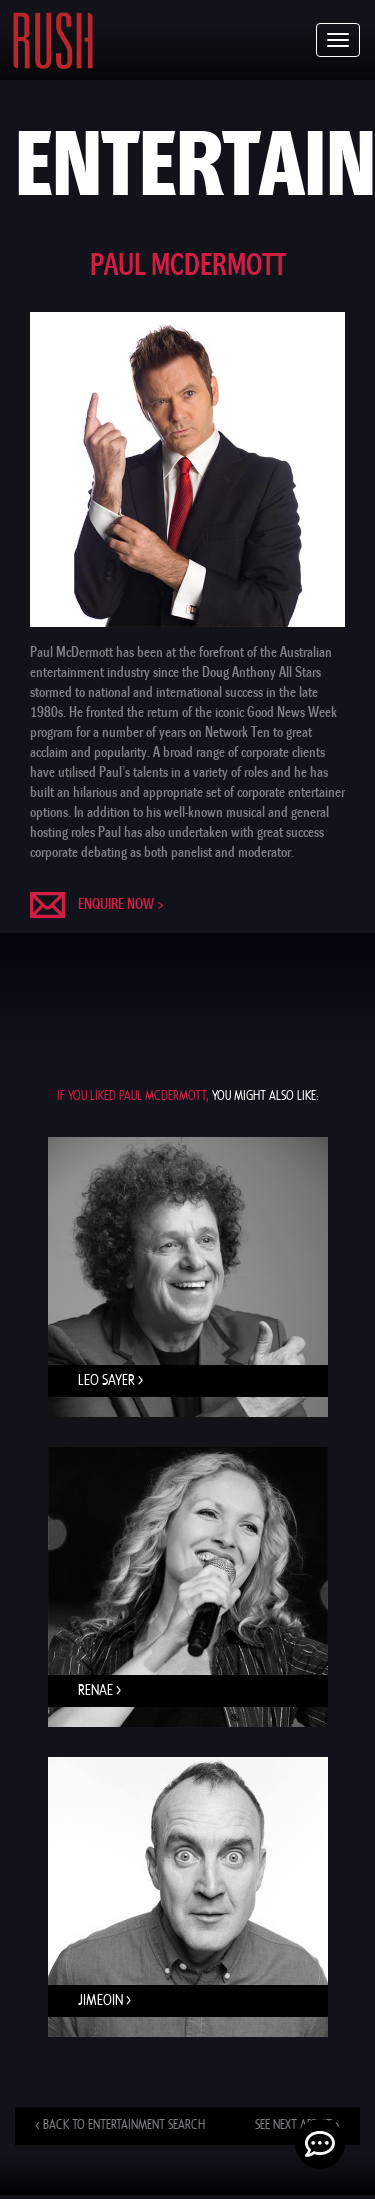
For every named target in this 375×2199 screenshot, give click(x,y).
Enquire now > (121, 904)
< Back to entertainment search (120, 2125)
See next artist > (297, 2125)
